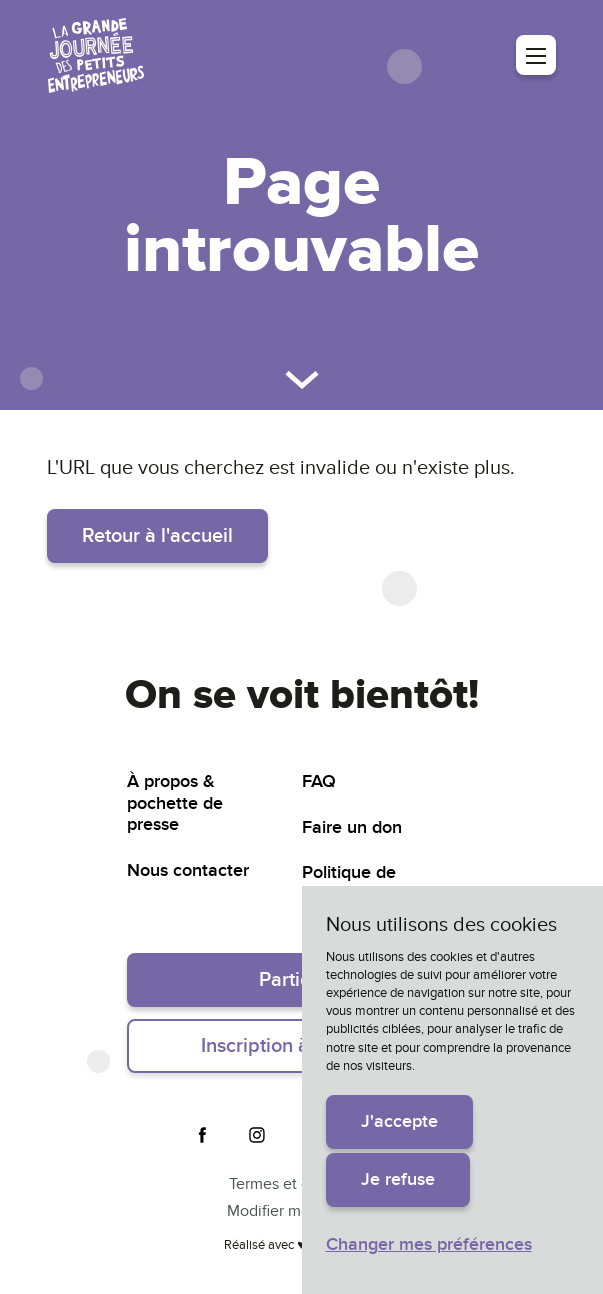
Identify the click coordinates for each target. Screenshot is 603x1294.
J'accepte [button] (399, 1121)
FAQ (319, 781)
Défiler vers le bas (302, 380)
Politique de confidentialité (358, 883)
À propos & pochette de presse (175, 803)
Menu (536, 55)
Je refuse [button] (398, 1179)
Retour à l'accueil (157, 536)
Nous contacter (188, 870)
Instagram (257, 1135)
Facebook (203, 1135)
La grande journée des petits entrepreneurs (96, 55)
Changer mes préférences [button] (429, 1244)
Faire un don (352, 827)
